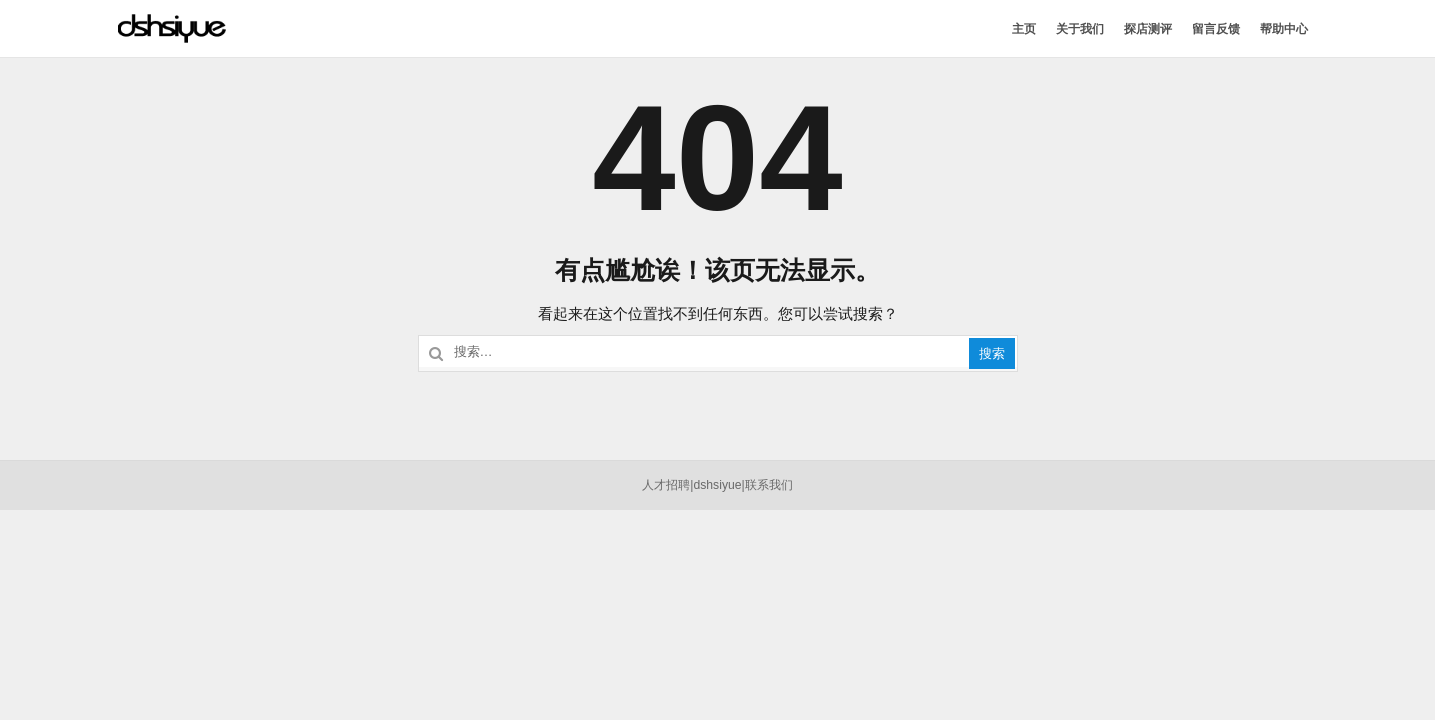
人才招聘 (666, 485)
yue (732, 485)
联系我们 (769, 485)
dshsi (707, 485)
